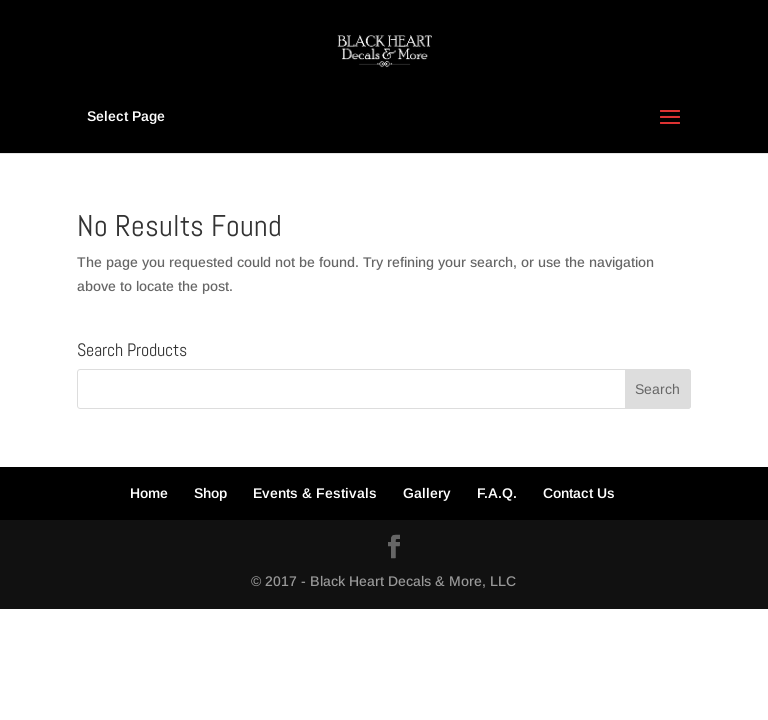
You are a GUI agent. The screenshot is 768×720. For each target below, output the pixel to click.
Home (149, 493)
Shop (210, 493)
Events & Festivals (315, 493)
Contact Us (579, 493)
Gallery (427, 493)
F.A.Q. (497, 493)
